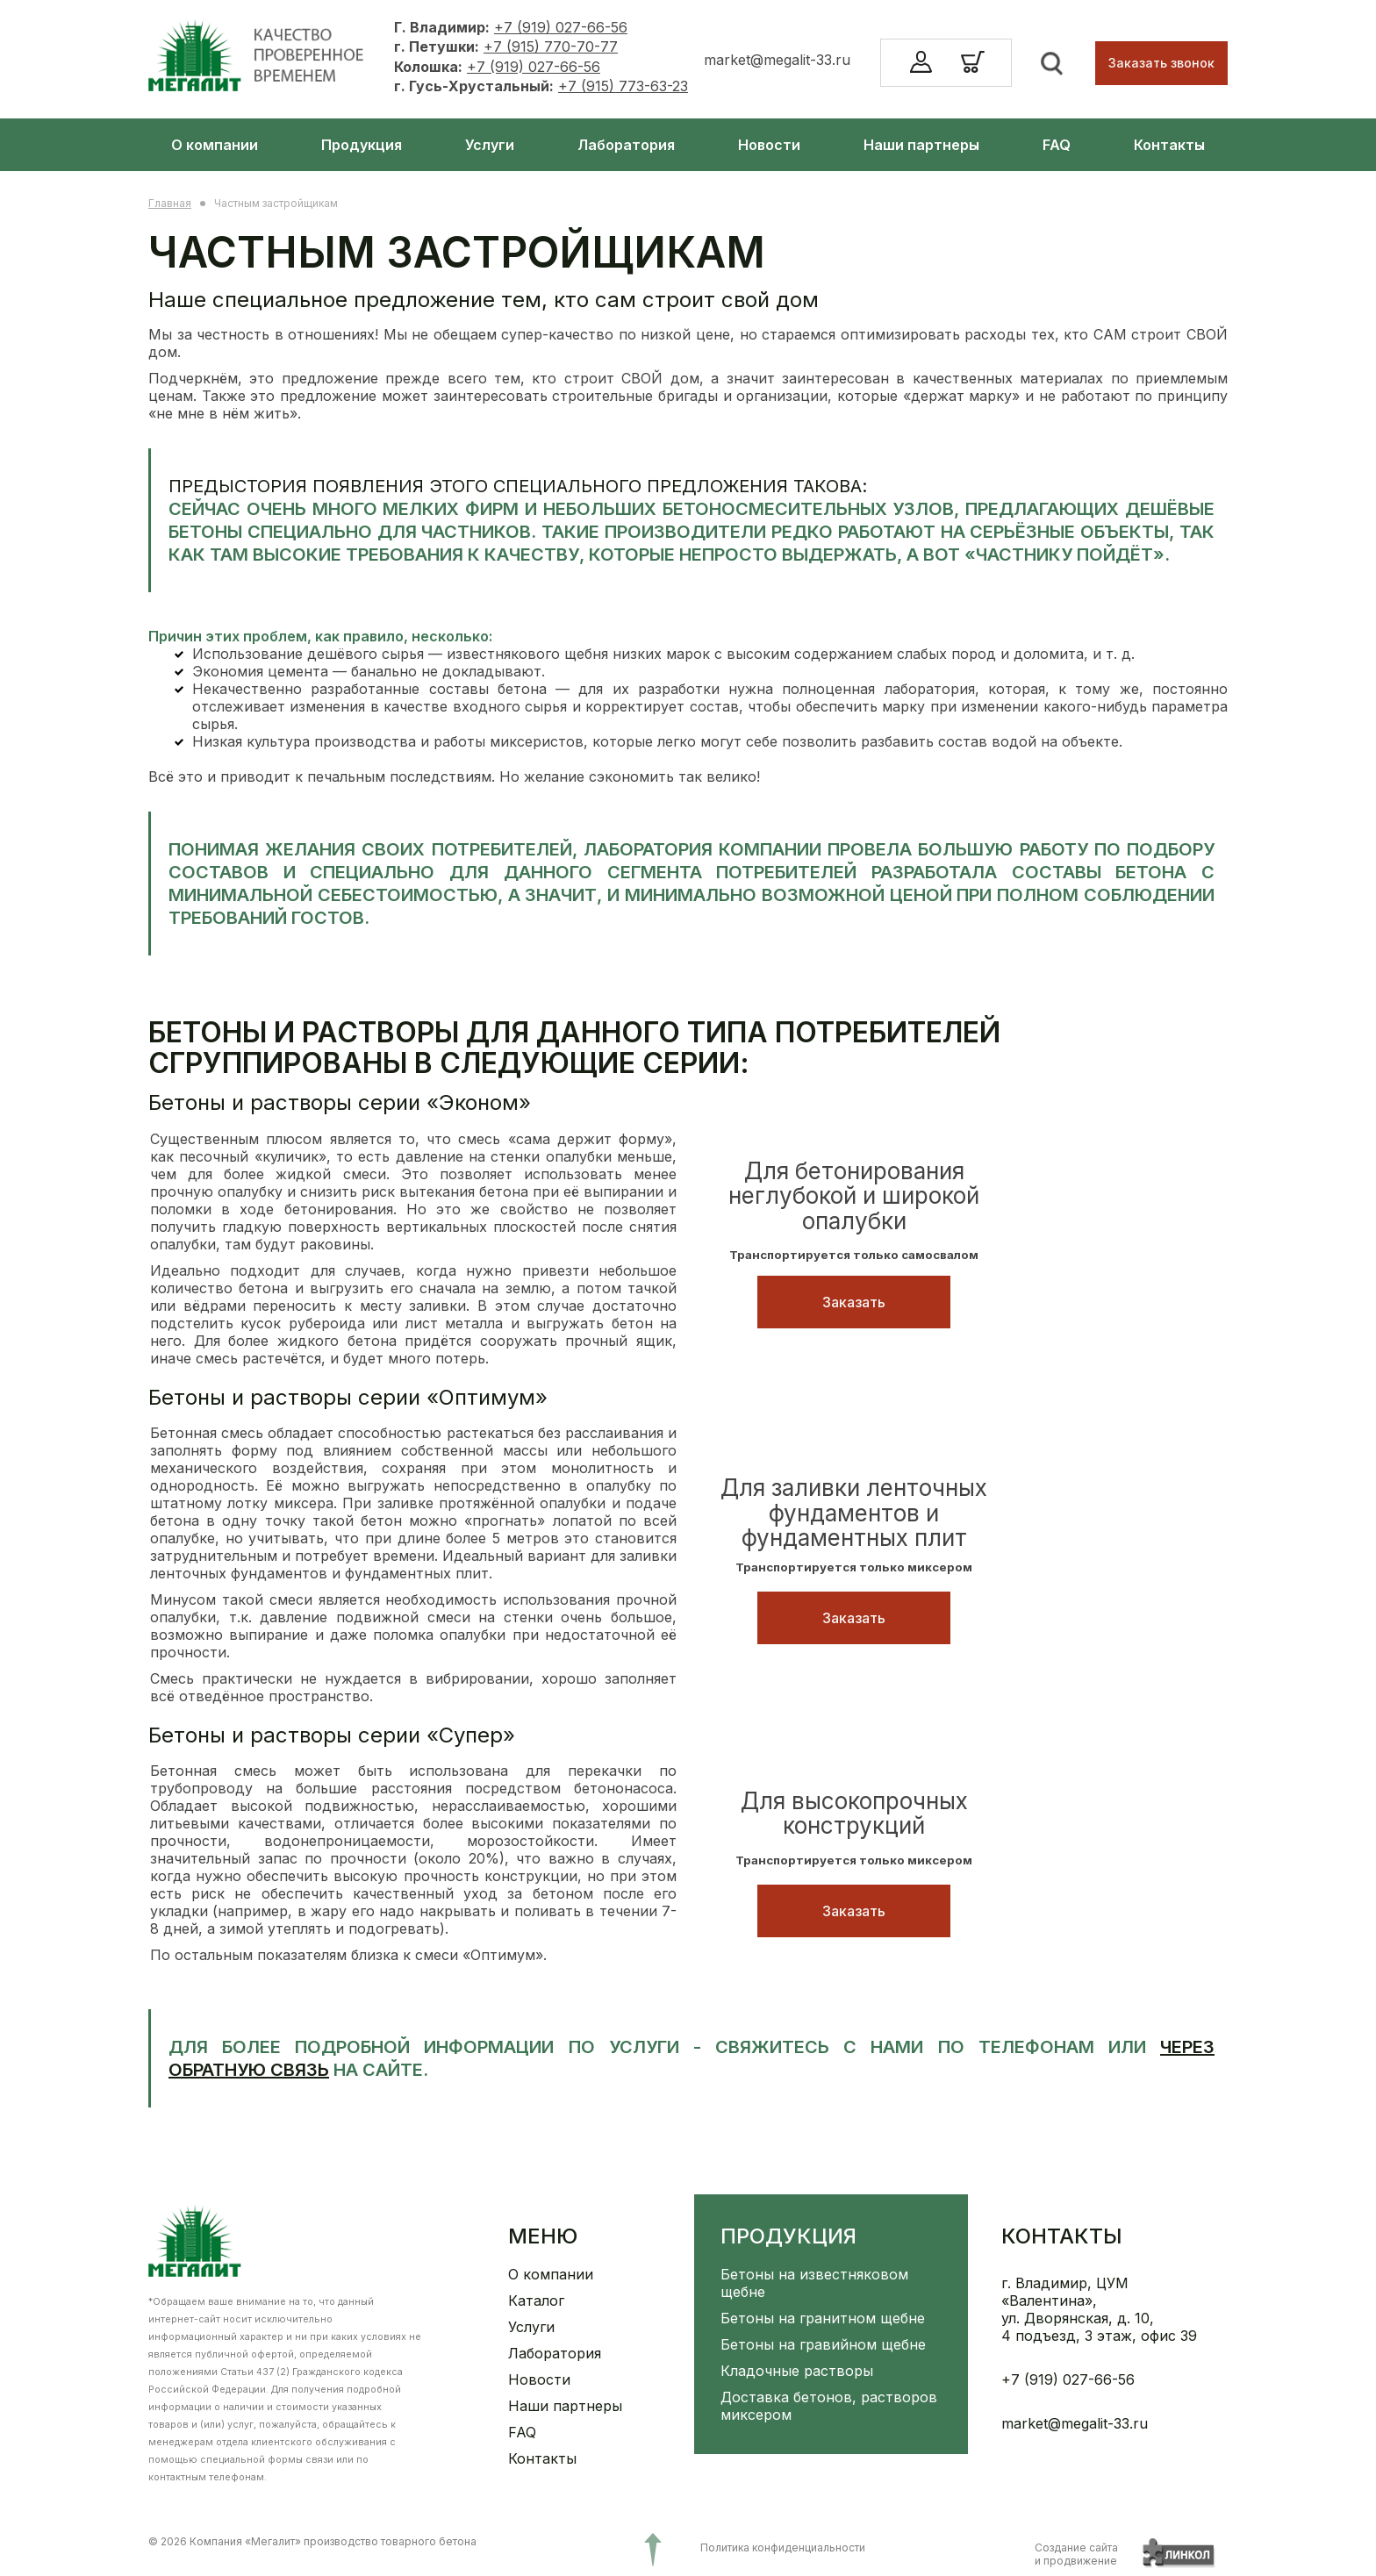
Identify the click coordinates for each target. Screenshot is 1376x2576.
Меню (542, 2236)
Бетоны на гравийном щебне (823, 2344)
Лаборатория (626, 145)
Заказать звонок (1161, 62)
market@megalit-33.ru (777, 59)
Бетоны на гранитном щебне (822, 2318)
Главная (169, 203)
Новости (769, 145)
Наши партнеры (921, 145)
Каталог (536, 2300)
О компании (214, 145)
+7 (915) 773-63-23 (623, 86)
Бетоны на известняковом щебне (814, 2283)
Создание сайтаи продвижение (1076, 2554)
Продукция (361, 145)
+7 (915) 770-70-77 (551, 46)
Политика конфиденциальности (782, 2547)
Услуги (489, 145)
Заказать (853, 1302)
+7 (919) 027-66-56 (560, 27)
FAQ (1057, 145)
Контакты (1169, 145)
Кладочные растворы (796, 2370)
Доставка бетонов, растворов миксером (828, 2405)
